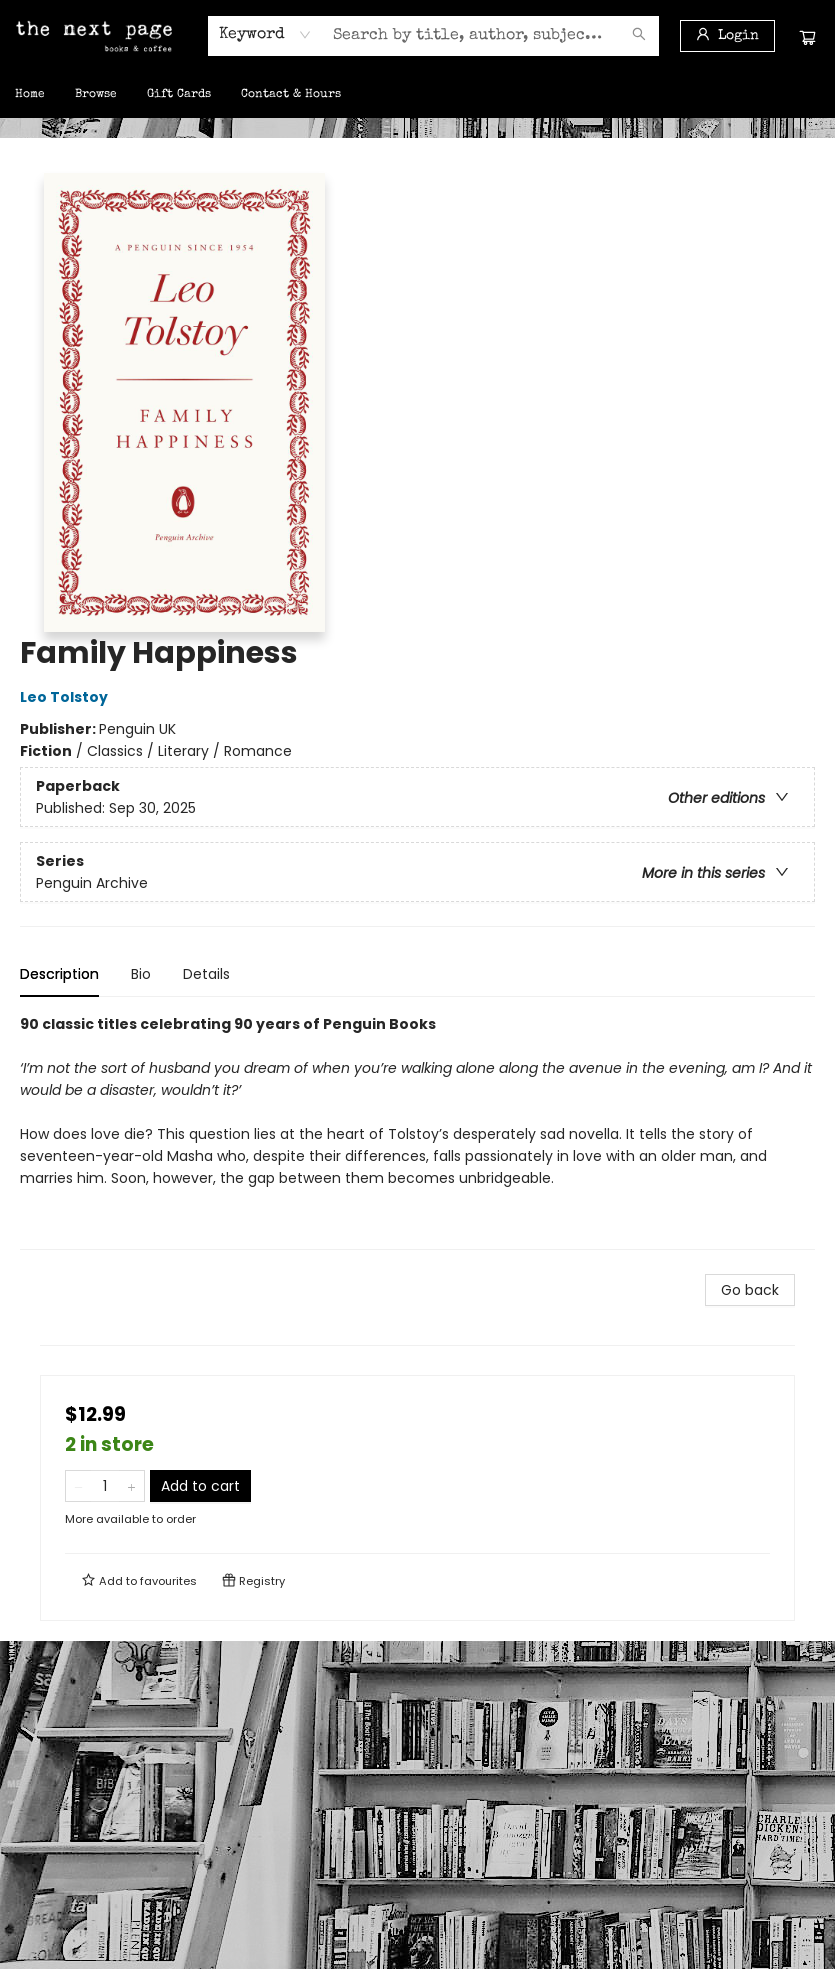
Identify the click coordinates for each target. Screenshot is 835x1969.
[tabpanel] (417, 1131)
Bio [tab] (141, 974)
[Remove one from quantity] (78, 1486)
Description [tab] (59, 974)
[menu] (417, 95)
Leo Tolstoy (67, 697)
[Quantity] (105, 1486)
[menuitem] (30, 95)
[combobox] (265, 35)
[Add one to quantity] (131, 1486)
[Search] (639, 36)
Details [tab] (206, 974)
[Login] (727, 36)
